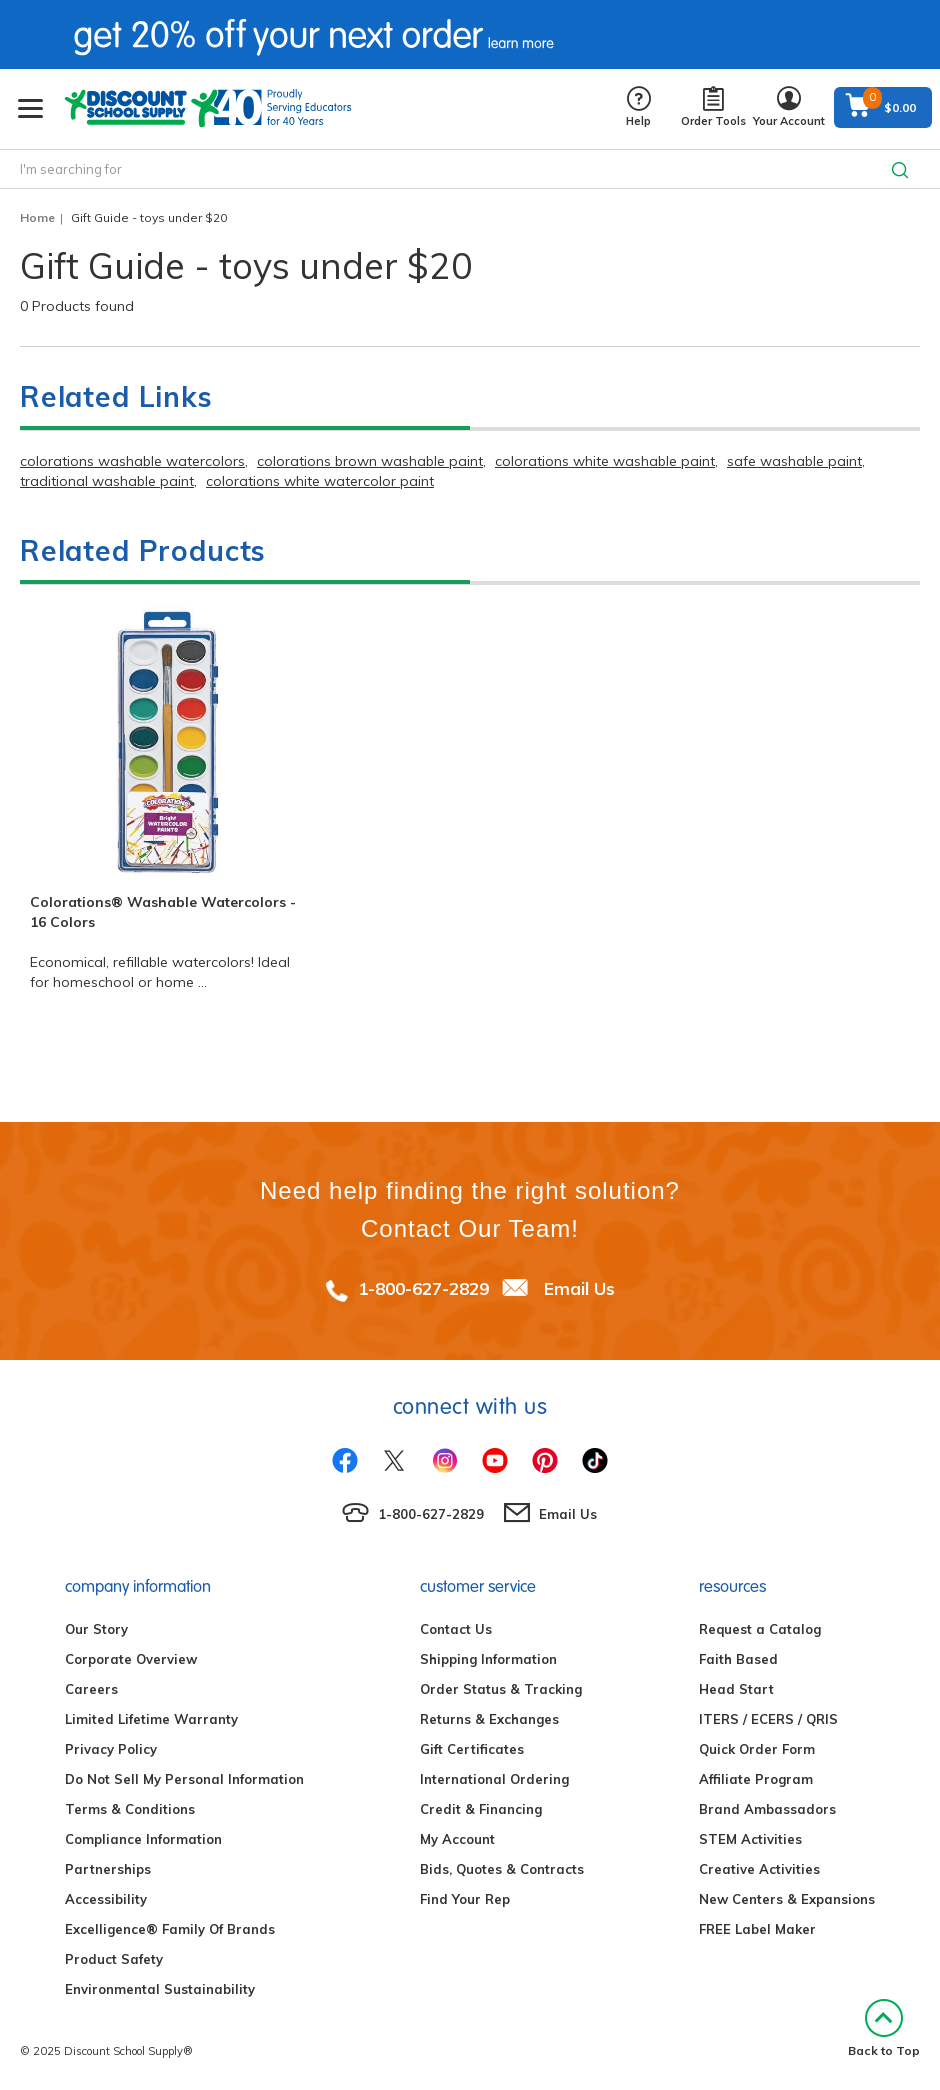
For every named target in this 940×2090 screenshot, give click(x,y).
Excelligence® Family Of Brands (170, 1929)
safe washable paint (794, 461)
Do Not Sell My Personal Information (184, 1779)
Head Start (736, 1689)
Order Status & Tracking (501, 1689)
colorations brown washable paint (370, 461)
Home (37, 217)
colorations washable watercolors (132, 461)
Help (638, 107)
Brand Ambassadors (767, 1809)
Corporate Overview (131, 1659)
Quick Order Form (757, 1749)
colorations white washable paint (605, 461)
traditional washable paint (107, 481)
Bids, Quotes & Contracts (502, 1869)
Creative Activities (759, 1869)
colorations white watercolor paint (320, 481)
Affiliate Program (756, 1779)
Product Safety (114, 1959)
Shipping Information (488, 1659)
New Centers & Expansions (787, 1899)
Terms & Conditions (130, 1809)
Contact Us (456, 1629)
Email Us (579, 1288)
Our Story (96, 1629)
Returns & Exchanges (489, 1719)
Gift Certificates (472, 1749)
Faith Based (738, 1659)
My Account (457, 1839)
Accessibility (106, 1899)
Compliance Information (143, 1839)
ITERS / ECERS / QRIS (768, 1719)
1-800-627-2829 (423, 1288)
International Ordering (494, 1779)
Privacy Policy (111, 1749)
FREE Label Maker (757, 1929)
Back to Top (884, 2028)
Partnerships (108, 1869)
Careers (91, 1689)
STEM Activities (750, 1839)
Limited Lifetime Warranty (151, 1719)
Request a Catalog (760, 1629)
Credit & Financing (481, 1809)
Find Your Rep (465, 1899)
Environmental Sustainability (160, 1989)
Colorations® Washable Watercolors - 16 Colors (163, 912)
